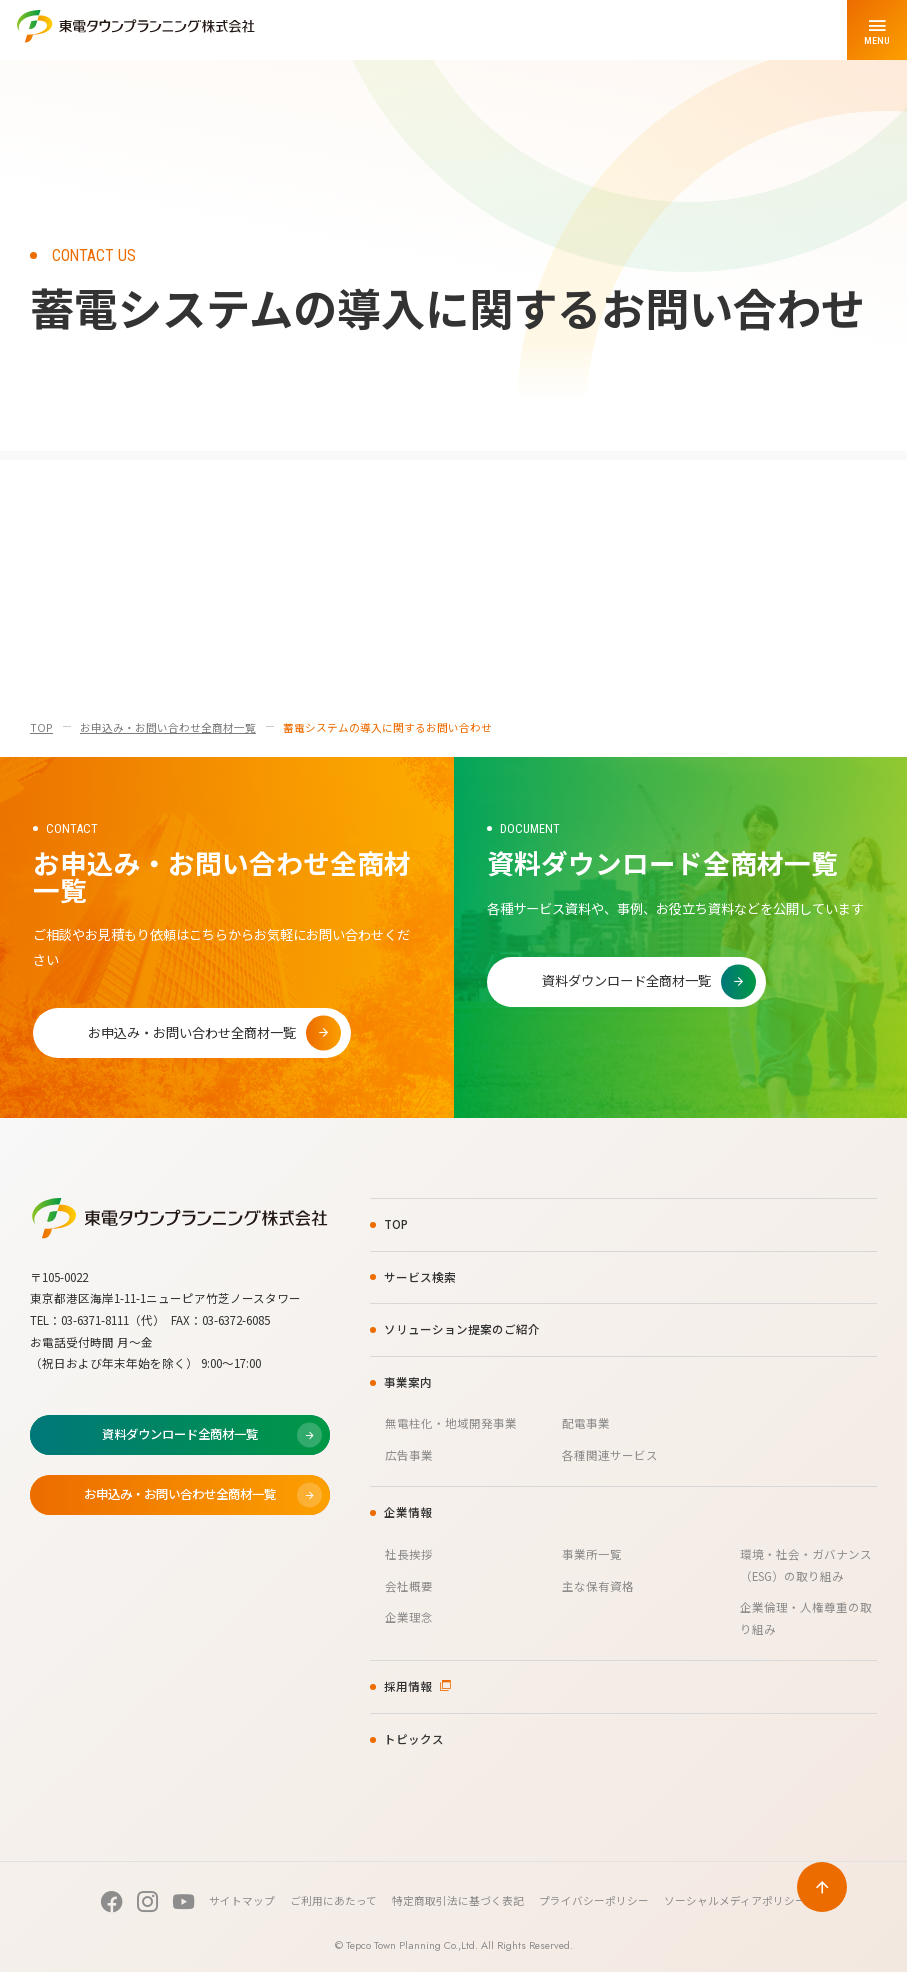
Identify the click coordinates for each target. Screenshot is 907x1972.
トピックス (414, 1739)
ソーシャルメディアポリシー (735, 1900)
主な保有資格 (598, 1586)
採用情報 (408, 1686)
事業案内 (408, 1382)
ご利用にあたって (333, 1900)
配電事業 (586, 1423)
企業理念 (409, 1617)
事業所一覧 (592, 1554)
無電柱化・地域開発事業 (451, 1423)
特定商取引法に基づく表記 (458, 1900)
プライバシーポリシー (594, 1900)
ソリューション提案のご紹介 (462, 1329)
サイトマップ (242, 1900)
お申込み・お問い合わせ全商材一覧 (168, 727)
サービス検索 (420, 1277)
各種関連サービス (610, 1455)
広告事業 (409, 1455)
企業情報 (408, 1512)
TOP (41, 727)
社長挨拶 (409, 1554)
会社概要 (409, 1586)
